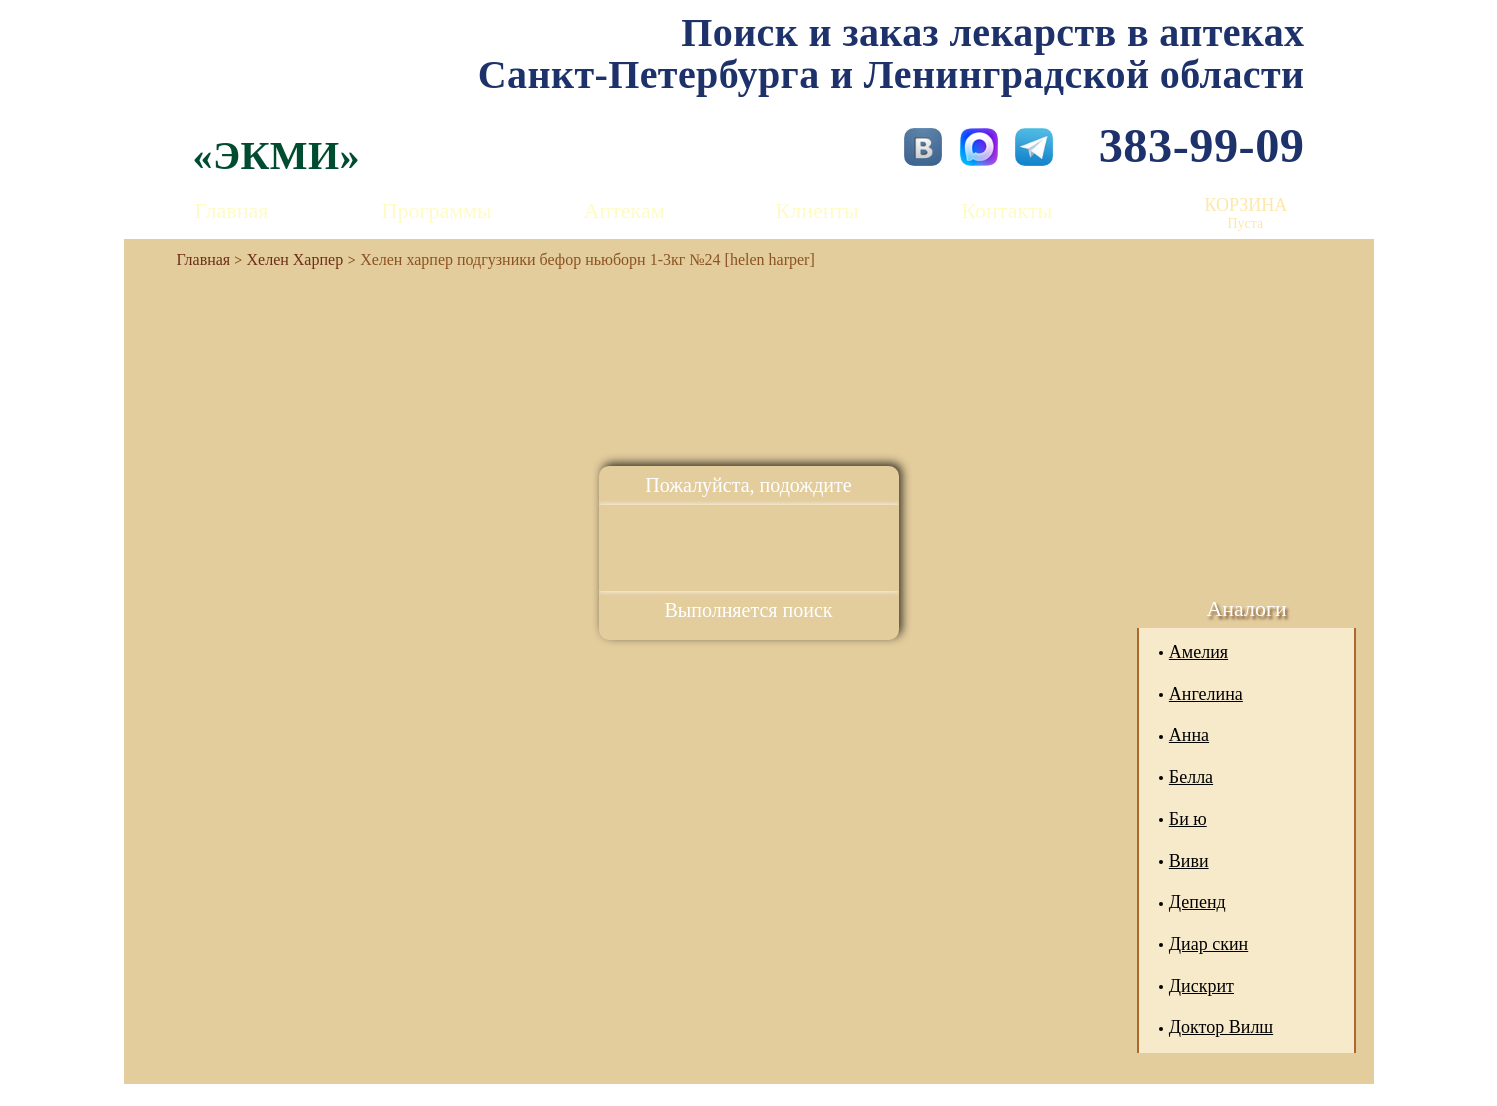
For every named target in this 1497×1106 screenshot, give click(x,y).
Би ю (1188, 819)
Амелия (1198, 652)
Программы (437, 210)
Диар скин (1208, 944)
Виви (1189, 861)
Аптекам (624, 210)
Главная (232, 210)
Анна (1189, 735)
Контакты (1007, 210)
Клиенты (817, 210)
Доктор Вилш (1221, 1027)
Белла (1191, 777)
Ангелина (1206, 694)
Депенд (1197, 902)
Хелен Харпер (295, 259)
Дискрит (1201, 986)
